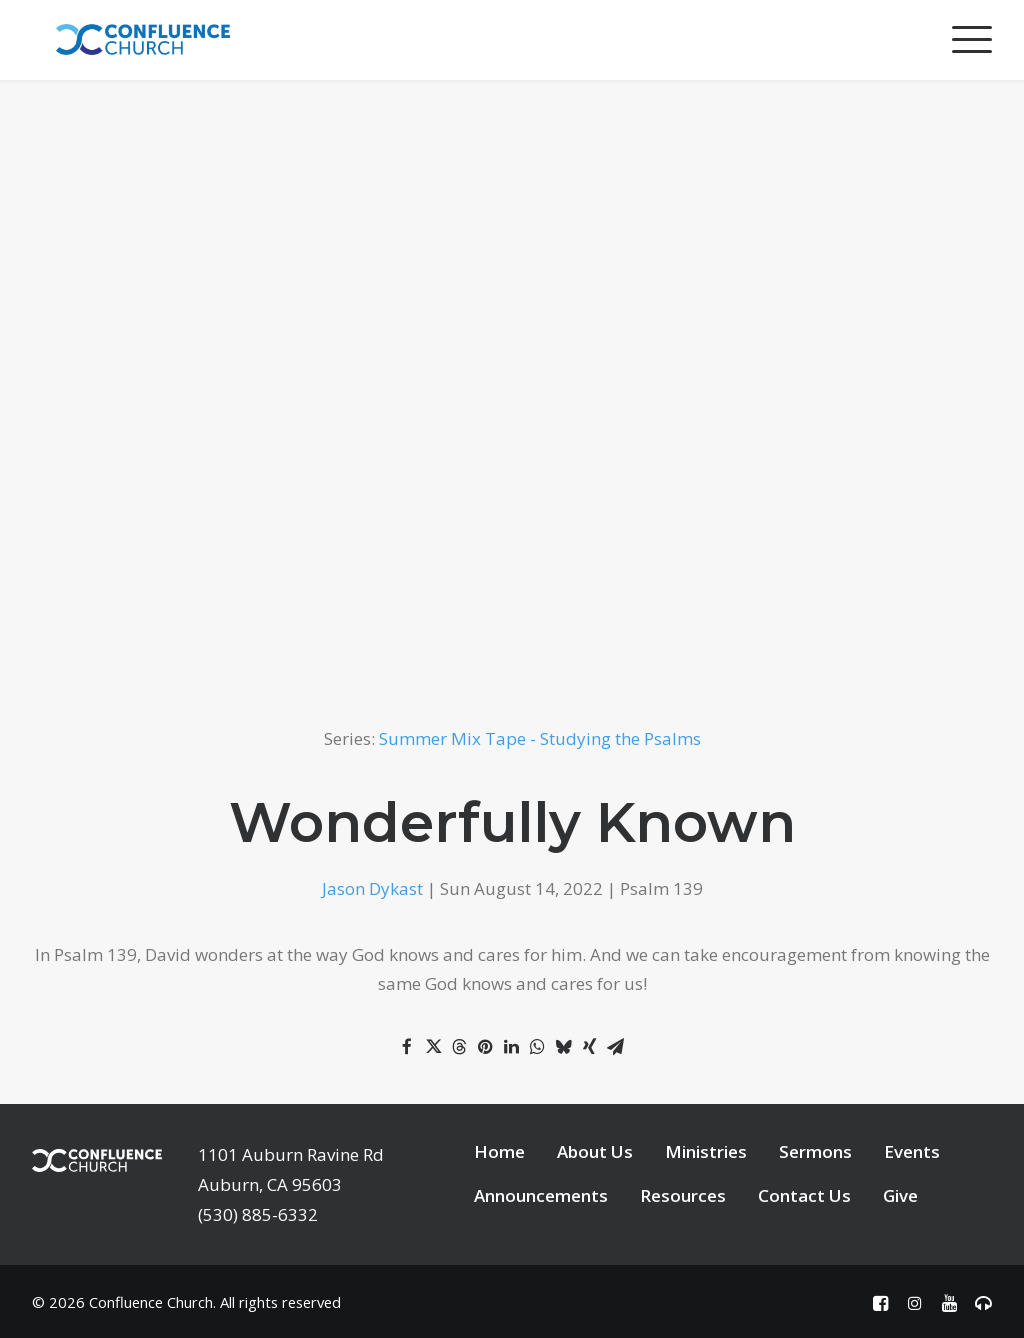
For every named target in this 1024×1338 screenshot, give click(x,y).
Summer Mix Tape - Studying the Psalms (540, 738)
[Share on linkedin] (511, 1047)
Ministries (706, 1151)
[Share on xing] (589, 1047)
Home (499, 1151)
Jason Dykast (372, 888)
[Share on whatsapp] (537, 1047)
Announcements (541, 1195)
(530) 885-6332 (258, 1214)
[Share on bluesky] (563, 1047)
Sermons (815, 1151)
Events (912, 1151)
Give (900, 1195)
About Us (595, 1151)
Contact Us (804, 1195)
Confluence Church (151, 1302)
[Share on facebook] (407, 1047)
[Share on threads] (459, 1047)
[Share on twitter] (433, 1047)
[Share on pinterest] (485, 1047)
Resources (683, 1195)
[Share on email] (615, 1047)
